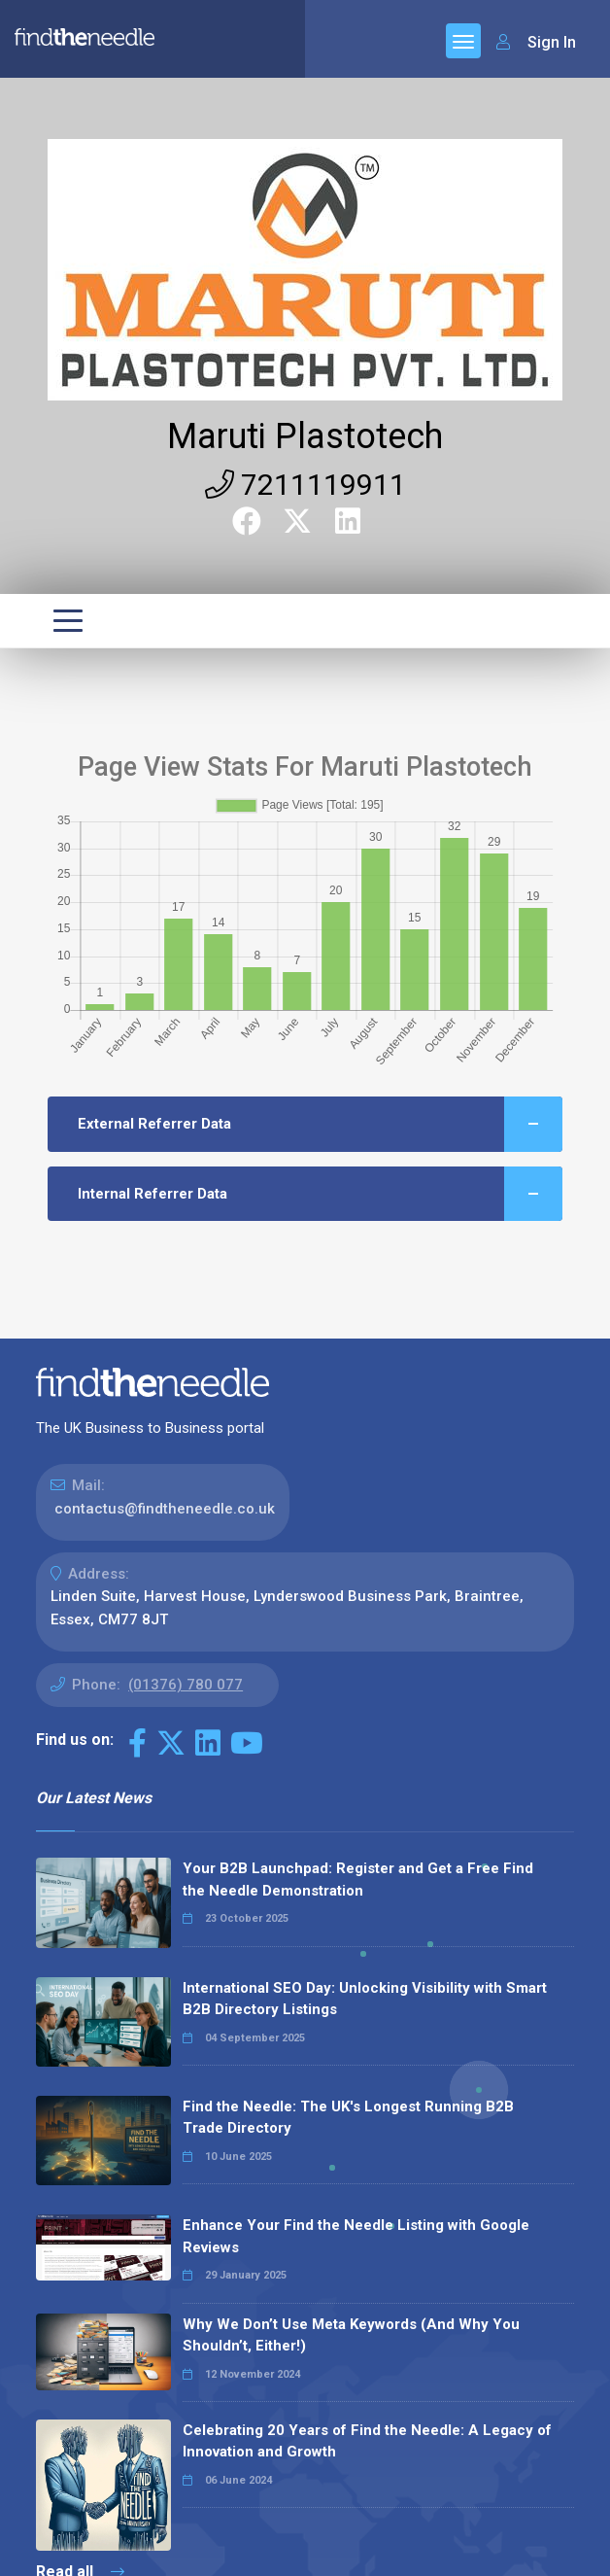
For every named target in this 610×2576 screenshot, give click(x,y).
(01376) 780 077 (185, 1684)
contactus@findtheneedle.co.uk (164, 1508)
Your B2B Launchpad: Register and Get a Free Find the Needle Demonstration (358, 1879)
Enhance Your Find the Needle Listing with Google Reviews (356, 2236)
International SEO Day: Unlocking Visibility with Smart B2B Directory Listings (365, 1999)
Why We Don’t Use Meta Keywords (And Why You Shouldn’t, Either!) (351, 2335)
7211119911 (305, 485)
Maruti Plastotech (305, 436)
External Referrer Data (320, 1124)
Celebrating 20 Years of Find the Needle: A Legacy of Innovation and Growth (367, 2441)
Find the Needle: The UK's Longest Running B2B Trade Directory (348, 2118)
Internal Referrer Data (320, 1194)
